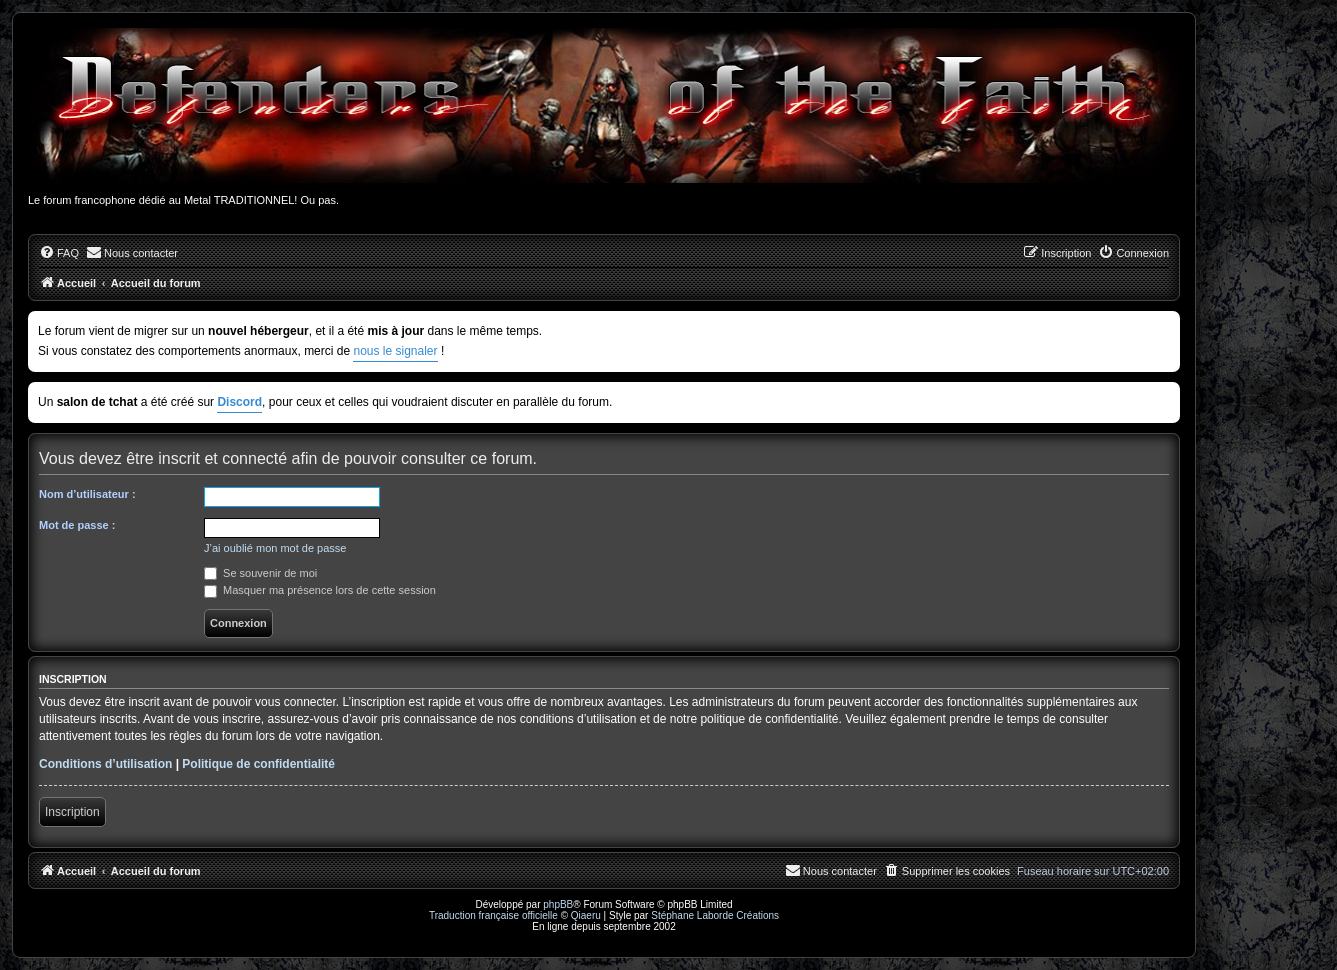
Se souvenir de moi (260, 573)
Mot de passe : (77, 525)
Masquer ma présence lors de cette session (320, 590)
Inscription (72, 812)
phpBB (558, 904)
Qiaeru (586, 915)
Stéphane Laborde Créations (715, 915)
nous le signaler (395, 351)
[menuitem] (59, 253)
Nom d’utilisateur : (87, 494)
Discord (239, 402)
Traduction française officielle (493, 915)
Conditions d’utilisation (105, 764)
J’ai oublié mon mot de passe (275, 548)
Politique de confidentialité (258, 764)
